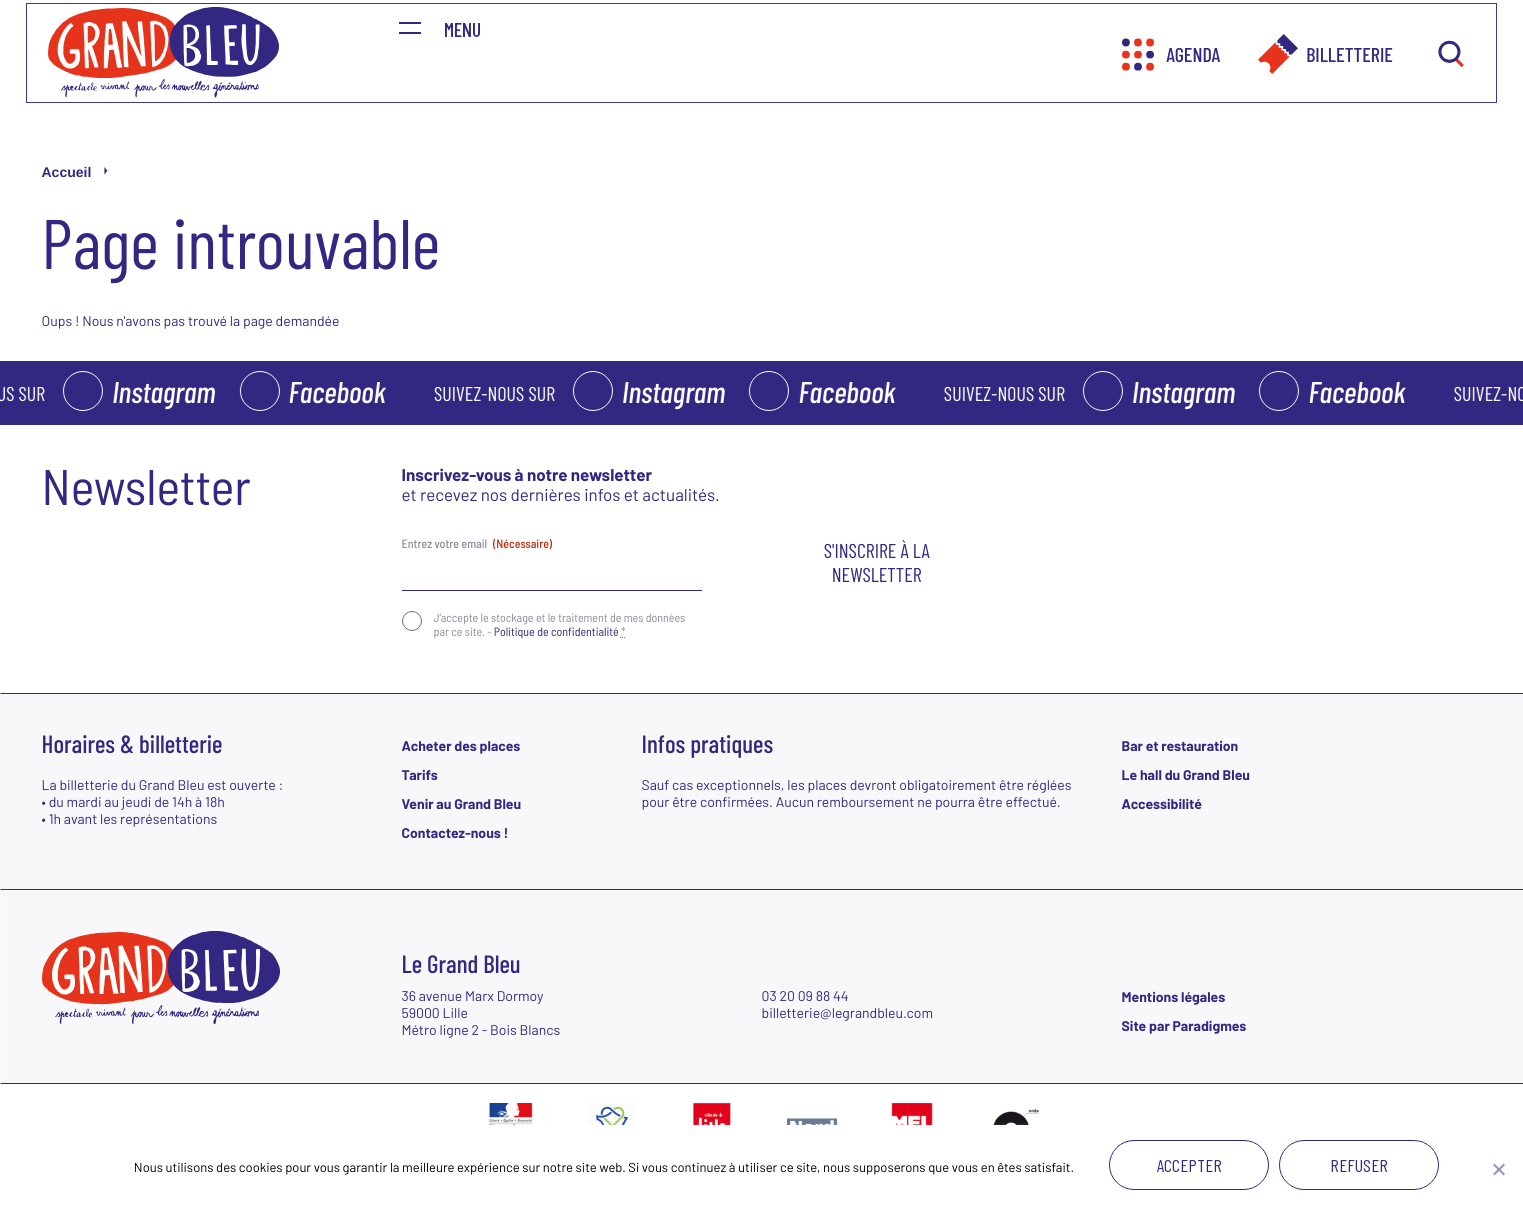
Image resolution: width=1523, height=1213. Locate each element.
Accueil (67, 172)
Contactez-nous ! (455, 832)
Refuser (1359, 1165)
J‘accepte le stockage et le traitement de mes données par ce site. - (560, 625)
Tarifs (420, 774)
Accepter (1189, 1165)
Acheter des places (461, 745)
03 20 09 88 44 (805, 995)
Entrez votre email (477, 544)
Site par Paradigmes (1184, 1025)
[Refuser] (1498, 1169)
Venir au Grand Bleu (462, 803)
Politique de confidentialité (556, 632)
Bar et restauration (1180, 745)
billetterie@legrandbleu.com (848, 1012)
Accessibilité (1162, 803)
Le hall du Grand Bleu (1186, 774)
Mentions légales (1174, 996)
